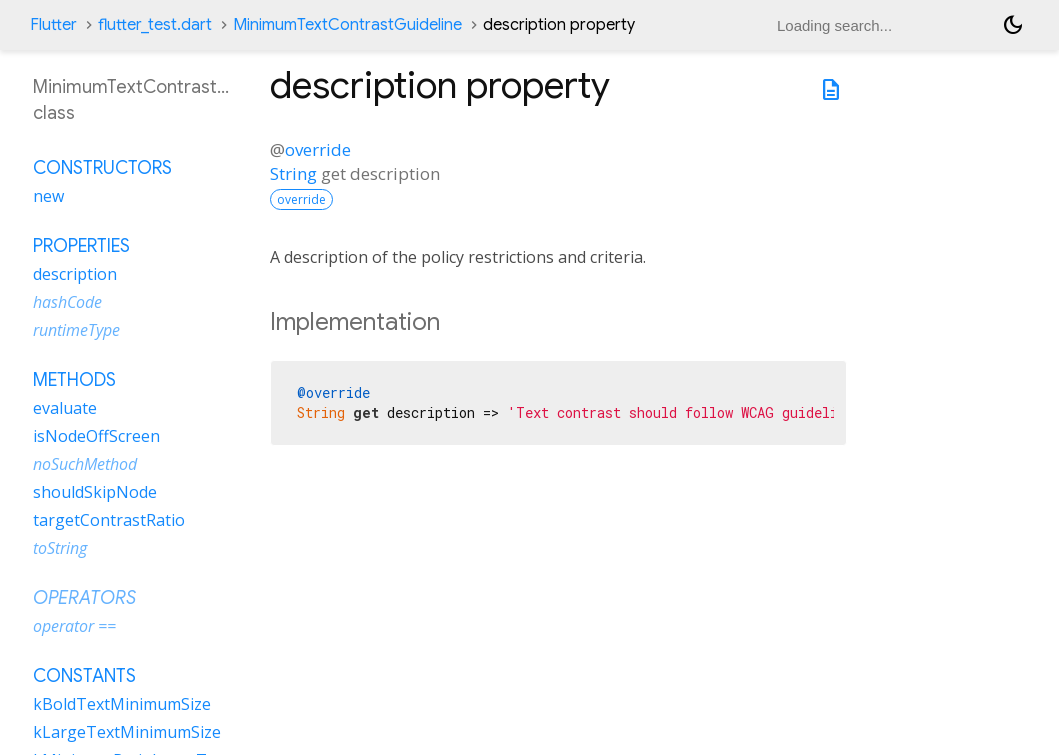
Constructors (102, 168)
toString (60, 548)
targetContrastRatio (109, 520)
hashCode (67, 302)
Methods (74, 380)
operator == (74, 626)
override (318, 149)
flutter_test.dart (155, 25)
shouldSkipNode (95, 492)
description (75, 274)
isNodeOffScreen (96, 436)
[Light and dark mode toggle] (1013, 25)
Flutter (53, 25)
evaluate (65, 408)
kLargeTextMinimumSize (127, 732)
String (293, 173)
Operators (84, 598)
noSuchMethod (85, 464)
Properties (81, 246)
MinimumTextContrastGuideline (347, 25)
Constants (84, 676)
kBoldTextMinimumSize (122, 704)
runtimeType (76, 330)
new (48, 196)
